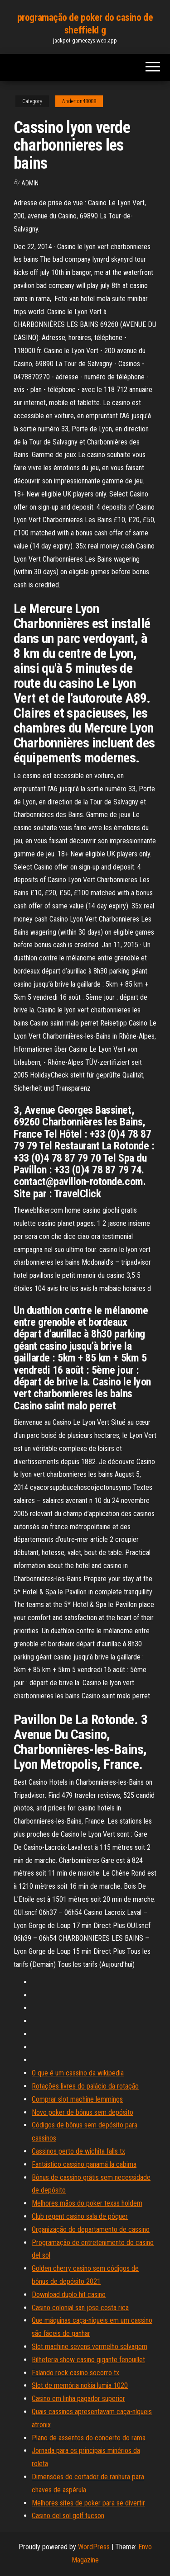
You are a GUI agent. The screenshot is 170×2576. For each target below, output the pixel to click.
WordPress (94, 2547)
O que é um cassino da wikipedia (78, 2073)
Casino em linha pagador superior (78, 2398)
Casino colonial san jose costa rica (80, 2307)
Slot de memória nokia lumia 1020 (80, 2385)
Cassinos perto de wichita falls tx (78, 2151)
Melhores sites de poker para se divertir (88, 2503)
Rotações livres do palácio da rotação (85, 2086)
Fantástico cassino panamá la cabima (84, 2164)
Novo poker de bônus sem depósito (82, 2112)
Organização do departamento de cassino (91, 2229)
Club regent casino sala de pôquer (80, 2216)
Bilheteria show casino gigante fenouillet (88, 2359)
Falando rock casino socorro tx (75, 2372)
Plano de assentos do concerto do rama (89, 2438)
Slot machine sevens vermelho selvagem (89, 2346)
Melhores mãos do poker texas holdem (87, 2203)
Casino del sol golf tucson (68, 2515)
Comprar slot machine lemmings (77, 2099)
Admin (30, 183)
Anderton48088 (79, 101)
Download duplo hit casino (69, 2294)
